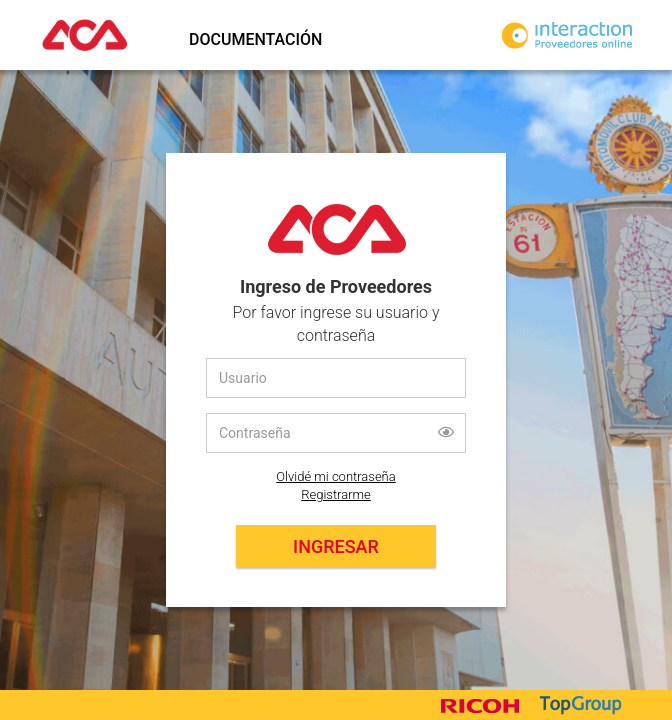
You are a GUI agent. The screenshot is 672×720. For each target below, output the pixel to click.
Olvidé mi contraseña (335, 476)
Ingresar (336, 546)
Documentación (255, 39)
